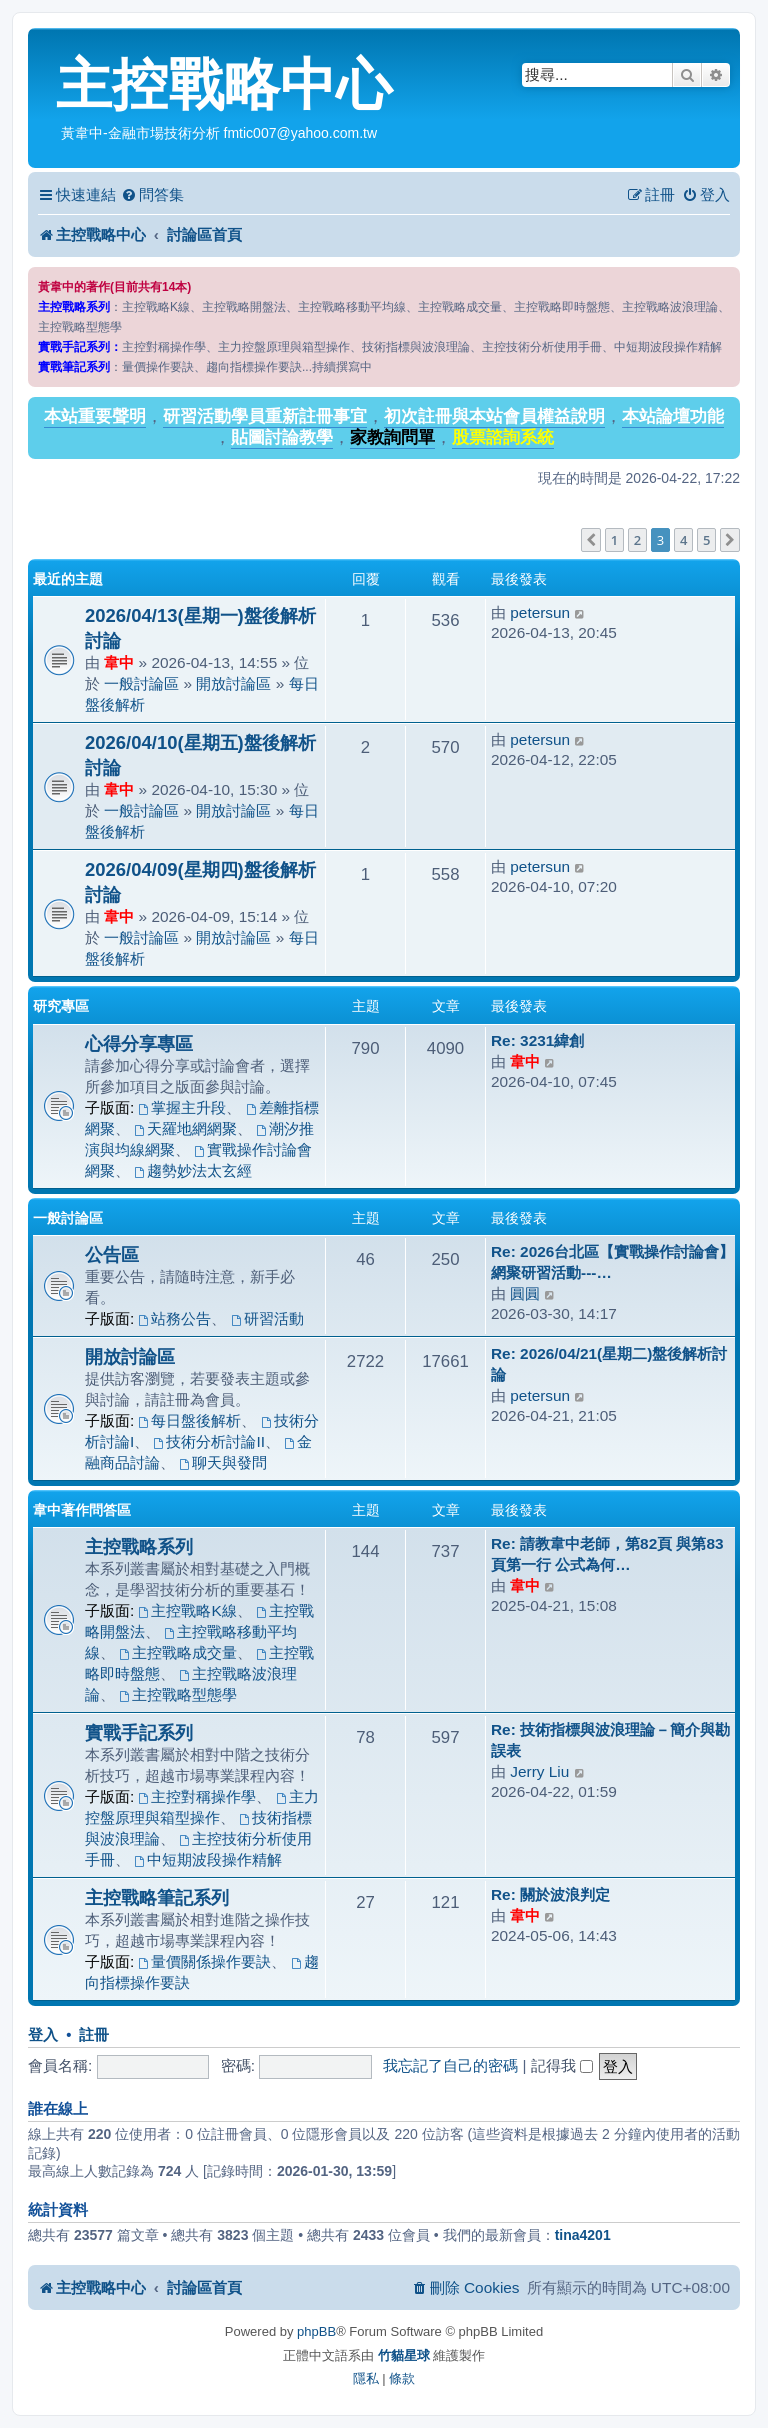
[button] (591, 540)
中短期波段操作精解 (208, 1859)
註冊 (94, 2035)
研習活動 (267, 1318)
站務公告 (175, 1318)
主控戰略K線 (188, 1610)
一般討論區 (141, 683)
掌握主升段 (183, 1107)
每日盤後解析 (190, 1420)
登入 (43, 2035)
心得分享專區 (139, 1043)
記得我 (562, 2065)
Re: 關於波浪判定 (550, 1894)
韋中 (119, 662)
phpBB (316, 2331)
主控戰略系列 (139, 1546)
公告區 (112, 1254)
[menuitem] (152, 195)
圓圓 (525, 1293)
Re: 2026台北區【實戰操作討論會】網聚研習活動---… (612, 1262)
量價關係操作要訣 (205, 1961)
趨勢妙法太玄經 (193, 1170)
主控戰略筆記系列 (157, 1897)
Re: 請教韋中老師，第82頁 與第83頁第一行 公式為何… (607, 1554)
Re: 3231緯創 (537, 1040)
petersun (540, 612)
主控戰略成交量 (178, 1652)
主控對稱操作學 (198, 1796)
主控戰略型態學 (178, 1694)
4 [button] (683, 540)
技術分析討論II (209, 1441)
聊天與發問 (223, 1462)
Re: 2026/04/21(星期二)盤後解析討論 (609, 1364)
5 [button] (706, 540)
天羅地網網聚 (185, 1128)
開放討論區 (233, 683)
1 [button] (614, 540)
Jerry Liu (539, 1771)
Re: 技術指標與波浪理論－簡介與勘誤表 (610, 1740)
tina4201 (583, 2235)
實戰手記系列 (139, 1732)
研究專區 (61, 1006)
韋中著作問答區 (82, 1510)
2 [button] (637, 540)
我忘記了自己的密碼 (450, 2065)
